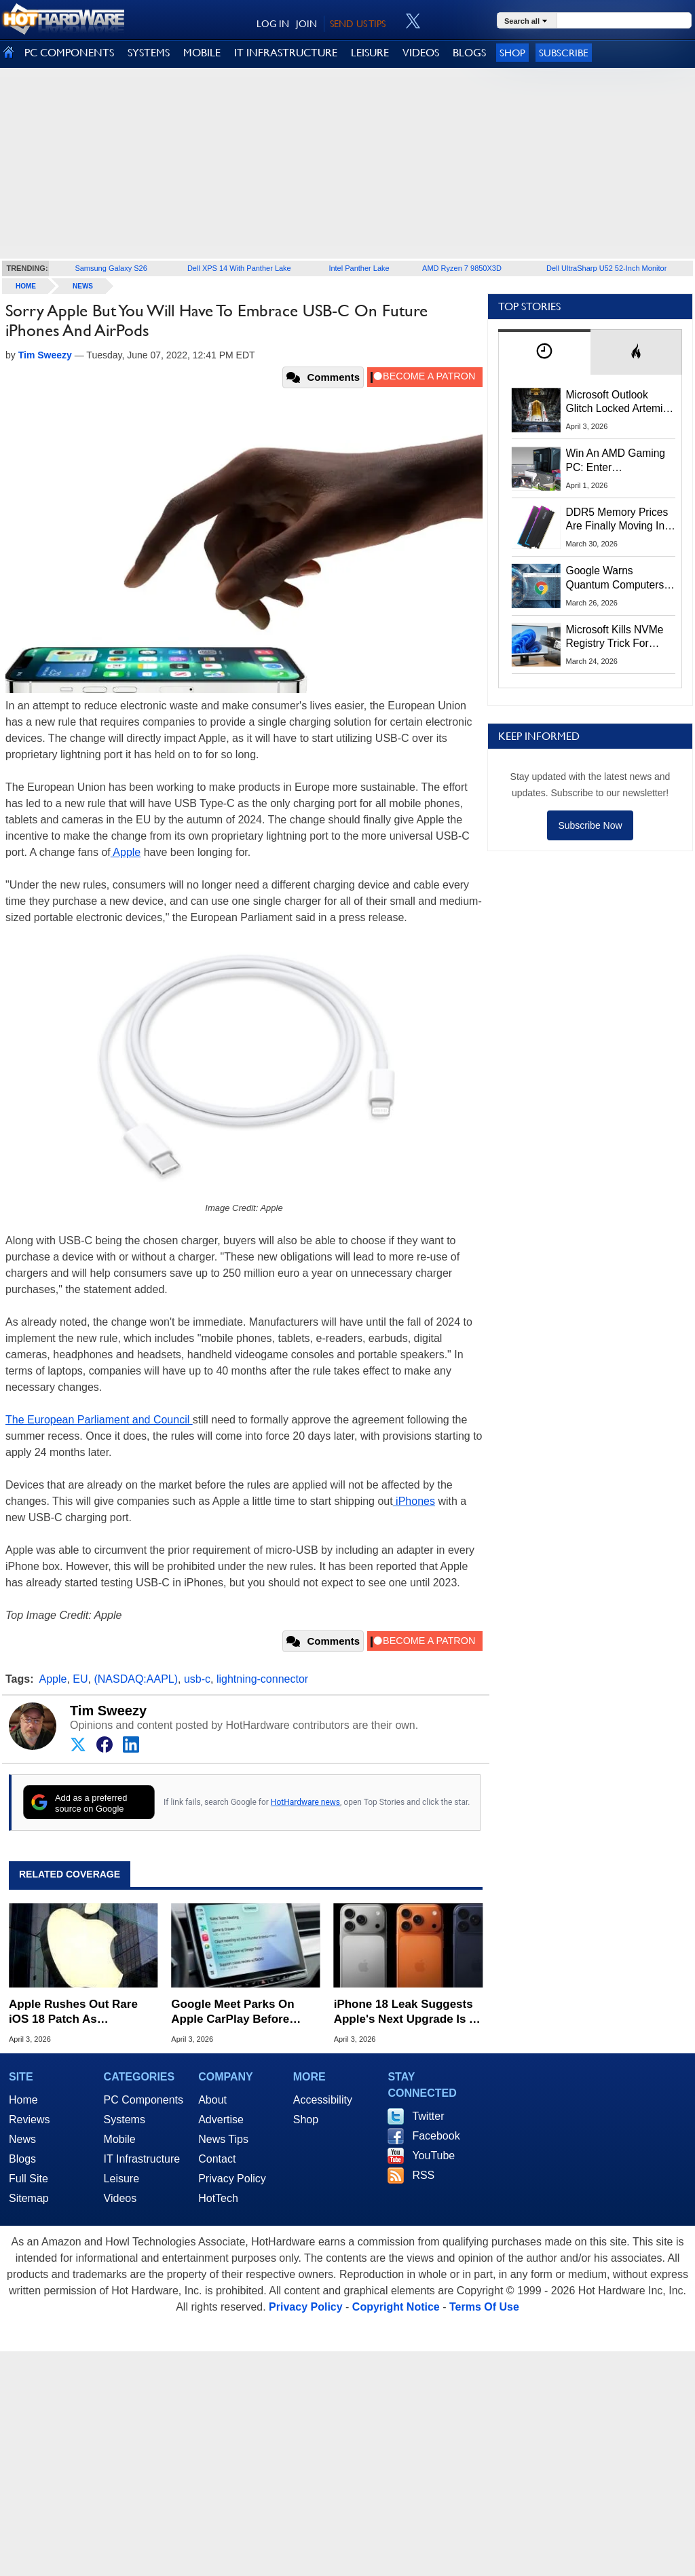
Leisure (121, 2178)
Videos (120, 2198)
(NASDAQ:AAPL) (136, 1679)
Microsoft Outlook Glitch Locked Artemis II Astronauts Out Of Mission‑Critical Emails (619, 402)
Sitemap (29, 2198)
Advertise (221, 2119)
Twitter (428, 2116)
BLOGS (469, 52)
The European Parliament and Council (99, 1419)
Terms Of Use (484, 2307)
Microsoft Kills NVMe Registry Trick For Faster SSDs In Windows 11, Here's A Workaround (617, 637)
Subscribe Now (590, 825)
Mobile (120, 2139)
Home (23, 2100)
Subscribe (563, 52)
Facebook (435, 2136)
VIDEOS (420, 52)
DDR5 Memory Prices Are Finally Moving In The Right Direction (617, 520)
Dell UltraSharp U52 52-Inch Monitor (606, 268)
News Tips (223, 2139)
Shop (512, 52)
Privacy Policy (232, 2178)
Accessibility (322, 2100)
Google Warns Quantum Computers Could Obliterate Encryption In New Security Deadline (615, 578)
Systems (124, 2119)
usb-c (197, 1679)
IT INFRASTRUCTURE (285, 52)
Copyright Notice (396, 2307)
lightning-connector (262, 1679)
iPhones (414, 1501)
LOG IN (273, 23)
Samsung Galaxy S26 (111, 268)
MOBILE (202, 52)
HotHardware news (305, 1802)
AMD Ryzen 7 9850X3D (462, 268)
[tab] (544, 352)
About (212, 2100)
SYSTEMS (149, 52)
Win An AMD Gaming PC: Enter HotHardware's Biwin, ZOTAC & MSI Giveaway (616, 460)
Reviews (29, 2119)
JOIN (306, 23)
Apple (125, 852)
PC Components (143, 2100)
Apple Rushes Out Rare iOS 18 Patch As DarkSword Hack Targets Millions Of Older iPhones (79, 2012)
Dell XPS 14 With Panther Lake (239, 268)
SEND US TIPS (358, 23)
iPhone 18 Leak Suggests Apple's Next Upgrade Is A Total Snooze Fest (405, 2012)
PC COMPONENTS (69, 52)
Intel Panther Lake (358, 268)
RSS (423, 2175)
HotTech (218, 2198)
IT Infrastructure (142, 2159)
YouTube (433, 2155)
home (26, 286)
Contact (217, 2159)
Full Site (28, 2178)
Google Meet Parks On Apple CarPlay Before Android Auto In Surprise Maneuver (239, 2012)
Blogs (22, 2159)
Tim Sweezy (108, 1710)
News (83, 286)
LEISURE (370, 52)
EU (80, 1679)
